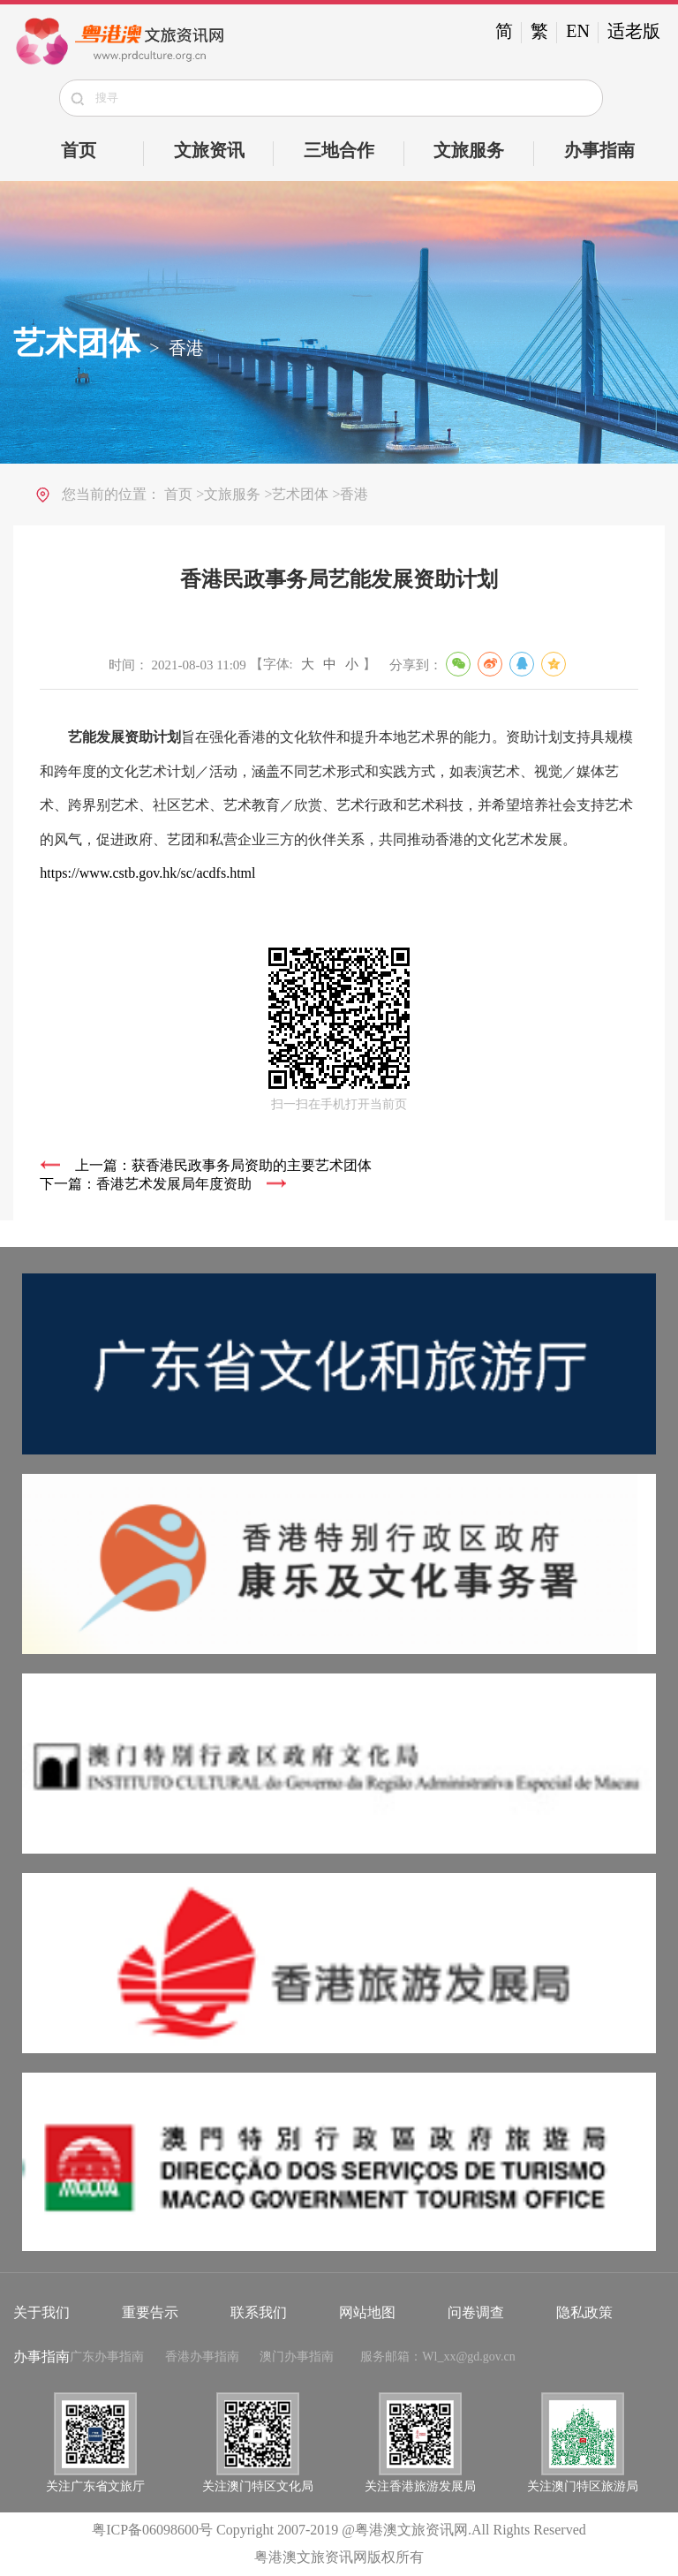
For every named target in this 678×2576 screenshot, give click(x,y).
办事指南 (599, 150)
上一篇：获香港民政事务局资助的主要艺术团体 (223, 1165)
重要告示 (150, 2312)
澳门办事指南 (297, 2356)
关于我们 (41, 2312)
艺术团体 (76, 343)
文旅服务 (468, 150)
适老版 (633, 31)
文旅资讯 (209, 150)
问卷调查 (476, 2312)
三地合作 (339, 150)
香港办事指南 (202, 2356)
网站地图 (367, 2312)
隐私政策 (584, 2312)
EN (578, 31)
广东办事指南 (107, 2356)
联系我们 (258, 2312)
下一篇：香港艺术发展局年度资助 (146, 1183)
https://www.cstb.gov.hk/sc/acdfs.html (147, 872)
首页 (78, 150)
